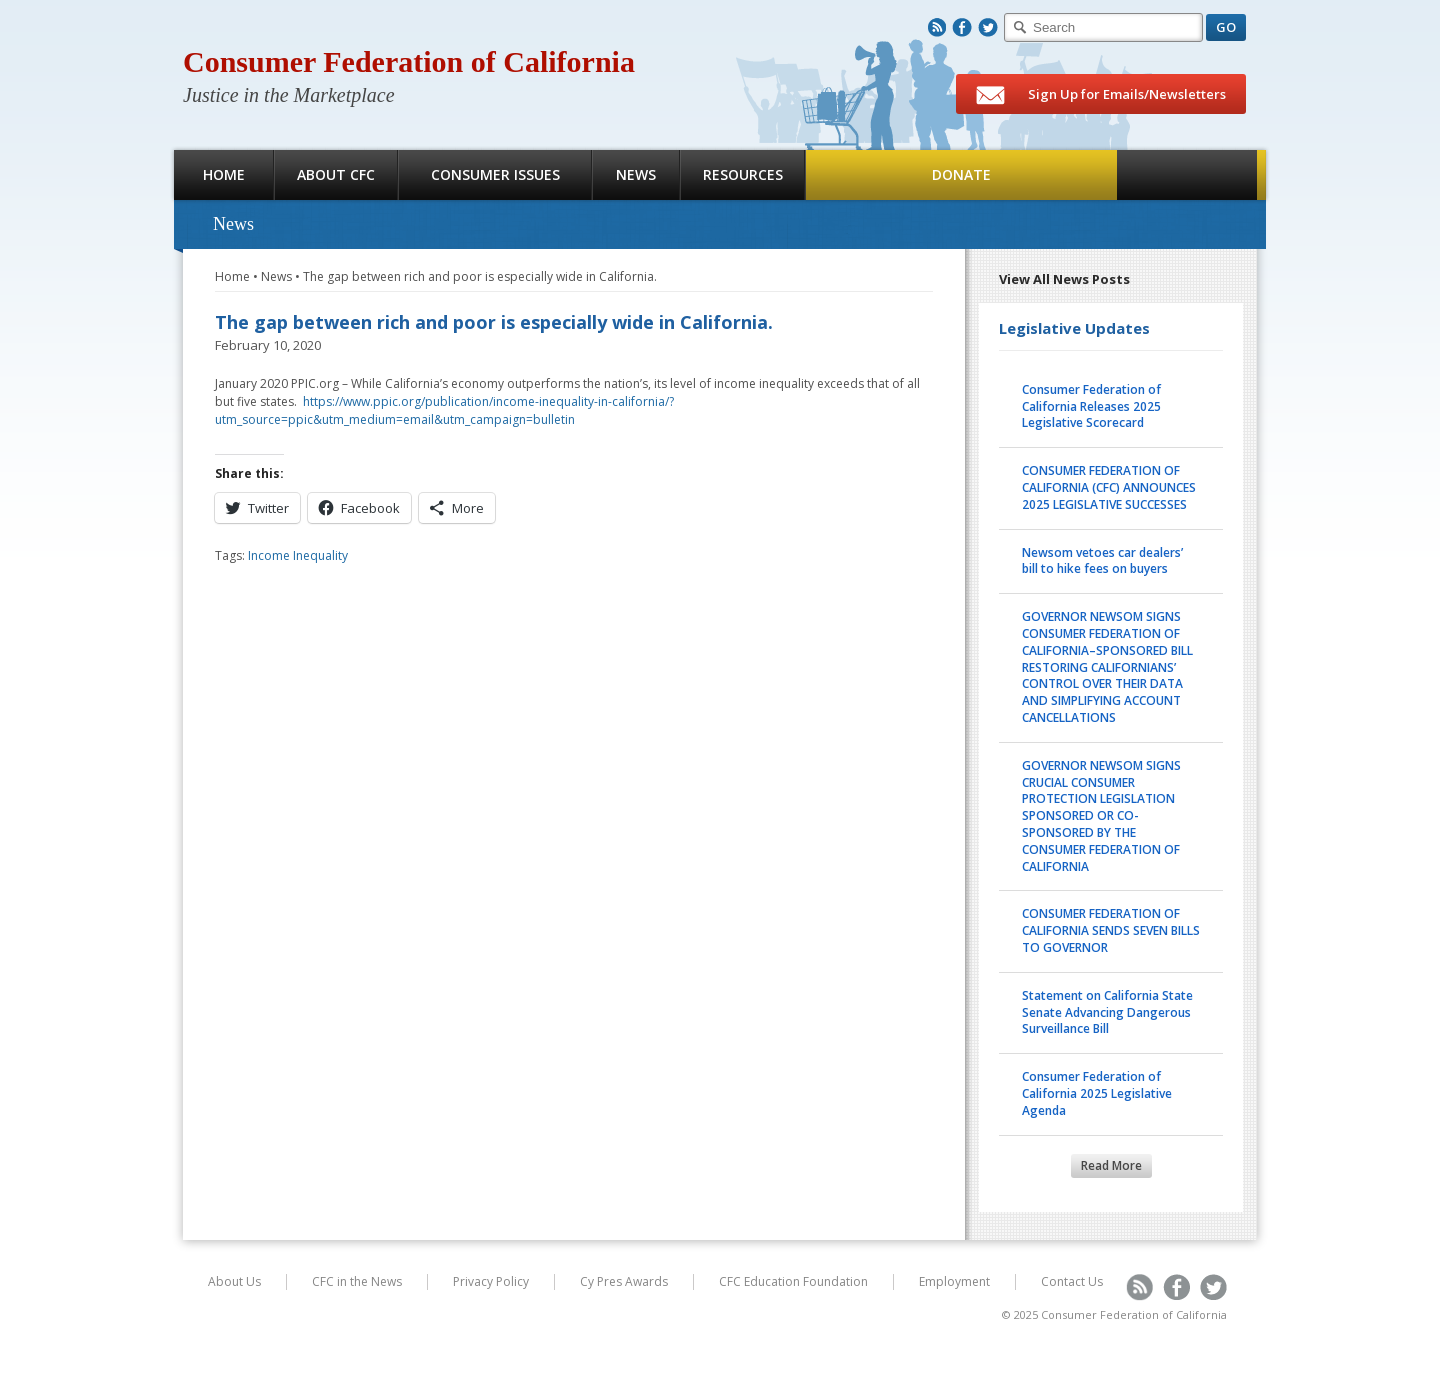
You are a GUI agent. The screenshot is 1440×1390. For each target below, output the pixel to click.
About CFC (336, 174)
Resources (743, 174)
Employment (954, 1281)
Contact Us (1072, 1281)
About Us (234, 1281)
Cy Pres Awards (624, 1281)
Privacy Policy (491, 1281)
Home (224, 174)
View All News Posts (1064, 279)
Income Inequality (298, 555)
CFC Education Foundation (793, 1281)
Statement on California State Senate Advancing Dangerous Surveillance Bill (1107, 1012)
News (636, 174)
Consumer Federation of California (409, 61)
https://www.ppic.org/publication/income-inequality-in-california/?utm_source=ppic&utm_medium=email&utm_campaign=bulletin (444, 410)
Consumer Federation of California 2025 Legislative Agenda (1097, 1093)
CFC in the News (357, 1281)
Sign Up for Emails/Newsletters (1101, 95)
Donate (961, 174)
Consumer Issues (495, 174)
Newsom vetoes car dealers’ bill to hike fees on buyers (1102, 561)
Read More (1111, 1165)
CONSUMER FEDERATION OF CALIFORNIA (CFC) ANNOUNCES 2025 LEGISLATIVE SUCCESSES (1109, 487)
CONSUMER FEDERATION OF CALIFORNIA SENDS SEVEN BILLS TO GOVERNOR (1111, 930)
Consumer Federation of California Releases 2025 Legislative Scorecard (1091, 406)
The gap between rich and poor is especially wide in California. (480, 276)
